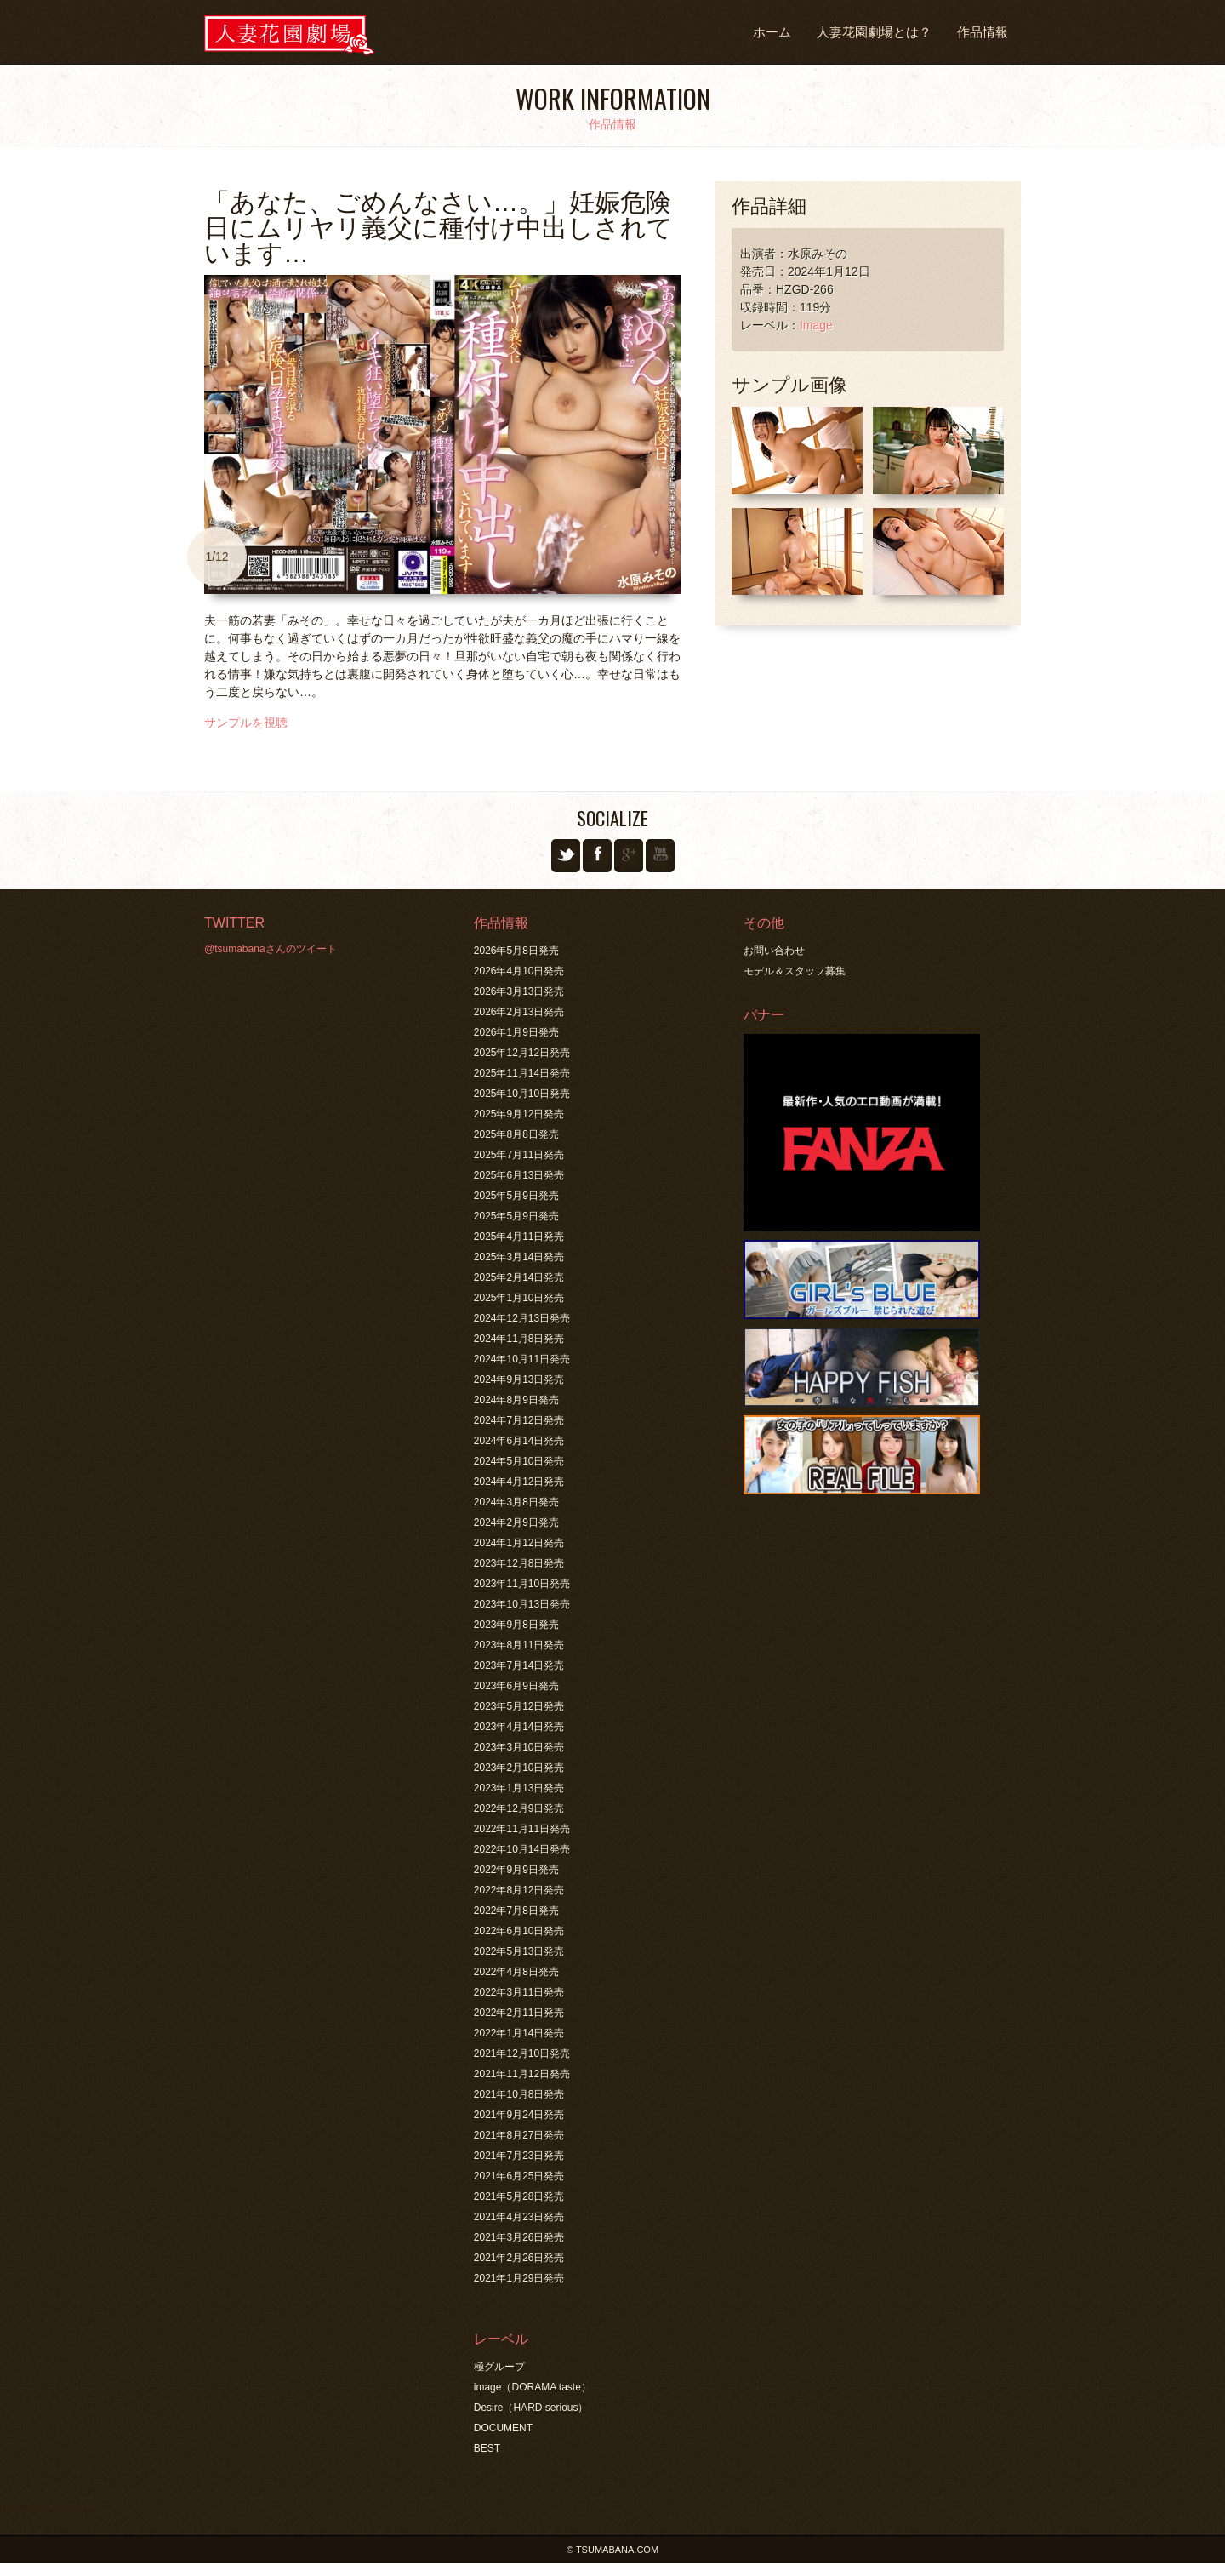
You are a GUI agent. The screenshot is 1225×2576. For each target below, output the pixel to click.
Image (816, 325)
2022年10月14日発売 (522, 1849)
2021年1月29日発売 (519, 2278)
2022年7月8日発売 (516, 1910)
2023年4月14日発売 (519, 1727)
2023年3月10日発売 (519, 1747)
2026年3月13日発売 (519, 991)
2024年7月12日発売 (519, 1420)
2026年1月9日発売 (516, 1032)
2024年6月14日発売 (519, 1441)
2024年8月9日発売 (516, 1400)
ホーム (772, 32)
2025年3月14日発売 (519, 1257)
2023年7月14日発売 (519, 1665)
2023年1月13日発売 (519, 1788)
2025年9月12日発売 (519, 1114)
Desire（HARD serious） (531, 2407)
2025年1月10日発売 (519, 1298)
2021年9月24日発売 (519, 2115)
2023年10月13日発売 (522, 1604)
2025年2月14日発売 (519, 1277)
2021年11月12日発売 (522, 2074)
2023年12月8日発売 (519, 1563)
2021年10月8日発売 (519, 2094)
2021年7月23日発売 (519, 2156)
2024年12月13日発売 (522, 1318)
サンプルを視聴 (246, 722)
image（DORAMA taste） (532, 2387)
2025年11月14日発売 (522, 1073)
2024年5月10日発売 (519, 1461)
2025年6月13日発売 (519, 1175)
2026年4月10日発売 (519, 971)
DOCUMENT (503, 2428)
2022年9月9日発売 (516, 1870)
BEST (487, 2448)
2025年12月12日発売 (522, 1053)
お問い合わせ (774, 951)
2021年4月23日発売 (519, 2217)
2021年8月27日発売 (519, 2135)
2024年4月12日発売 (519, 1482)
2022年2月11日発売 (519, 2013)
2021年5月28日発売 (519, 2196)
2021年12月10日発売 (522, 2053)
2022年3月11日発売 (519, 1992)
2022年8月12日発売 (519, 1890)
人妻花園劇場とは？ (874, 32)
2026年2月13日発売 (519, 1012)
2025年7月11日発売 (519, 1155)
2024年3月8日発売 (516, 1502)
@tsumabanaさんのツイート (270, 949)
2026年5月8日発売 (516, 951)
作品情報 (982, 32)
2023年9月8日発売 (516, 1625)
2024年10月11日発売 (522, 1359)
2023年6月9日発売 (516, 1686)
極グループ (499, 2367)
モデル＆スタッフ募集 (795, 971)
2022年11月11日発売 (522, 1829)
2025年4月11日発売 (519, 1236)
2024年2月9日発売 (516, 1522)
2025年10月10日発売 (522, 1094)
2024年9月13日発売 (519, 1379)
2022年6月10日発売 (519, 1931)
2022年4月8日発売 (516, 1972)
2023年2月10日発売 (519, 1767)
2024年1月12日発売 (519, 1543)
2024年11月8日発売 (519, 1339)
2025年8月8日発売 (516, 1134)
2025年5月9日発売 (516, 1196)
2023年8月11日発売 (519, 1645)
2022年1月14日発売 (519, 2033)
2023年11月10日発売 (522, 1584)
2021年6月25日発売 (519, 2176)
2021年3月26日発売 (519, 2237)
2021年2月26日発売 (519, 2258)
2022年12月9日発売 (519, 1808)
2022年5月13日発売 (519, 1951)
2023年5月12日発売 (519, 1706)
